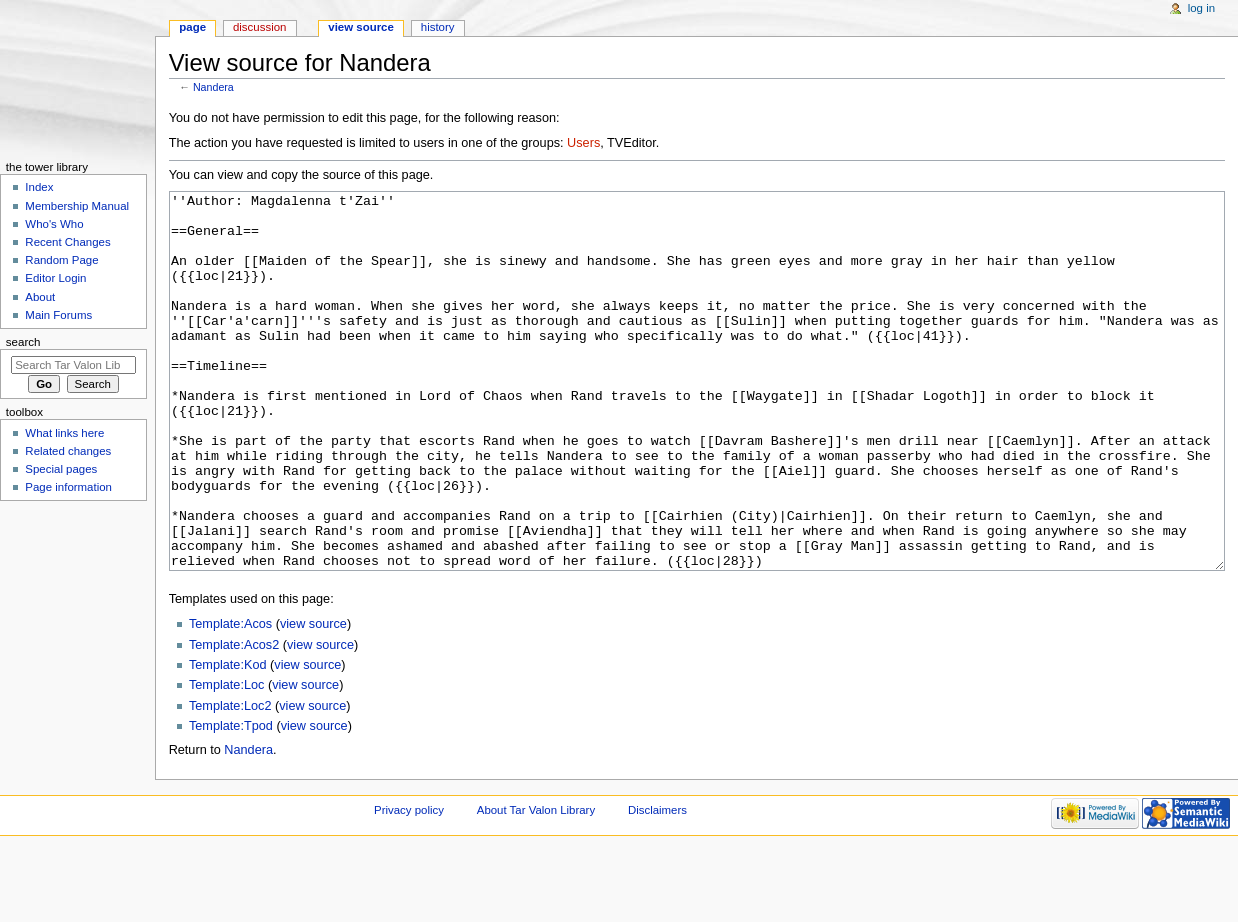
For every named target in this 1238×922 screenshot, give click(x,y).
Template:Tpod (231, 801)
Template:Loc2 (230, 781)
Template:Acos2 (234, 720)
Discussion (259, 27)
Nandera (213, 87)
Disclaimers (657, 885)
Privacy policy (409, 885)
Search (23, 342)
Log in (1201, 8)
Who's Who (54, 224)
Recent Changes (67, 242)
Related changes (68, 451)
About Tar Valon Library (536, 885)
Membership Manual (77, 206)
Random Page (61, 260)
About (40, 297)
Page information (68, 487)
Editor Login (55, 278)
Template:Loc (226, 760)
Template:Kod (228, 740)
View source (361, 27)
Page (192, 27)
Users (583, 143)
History (438, 27)
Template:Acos (230, 699)
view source (313, 699)
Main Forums (58, 315)
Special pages (61, 469)
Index (39, 187)
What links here (64, 433)
